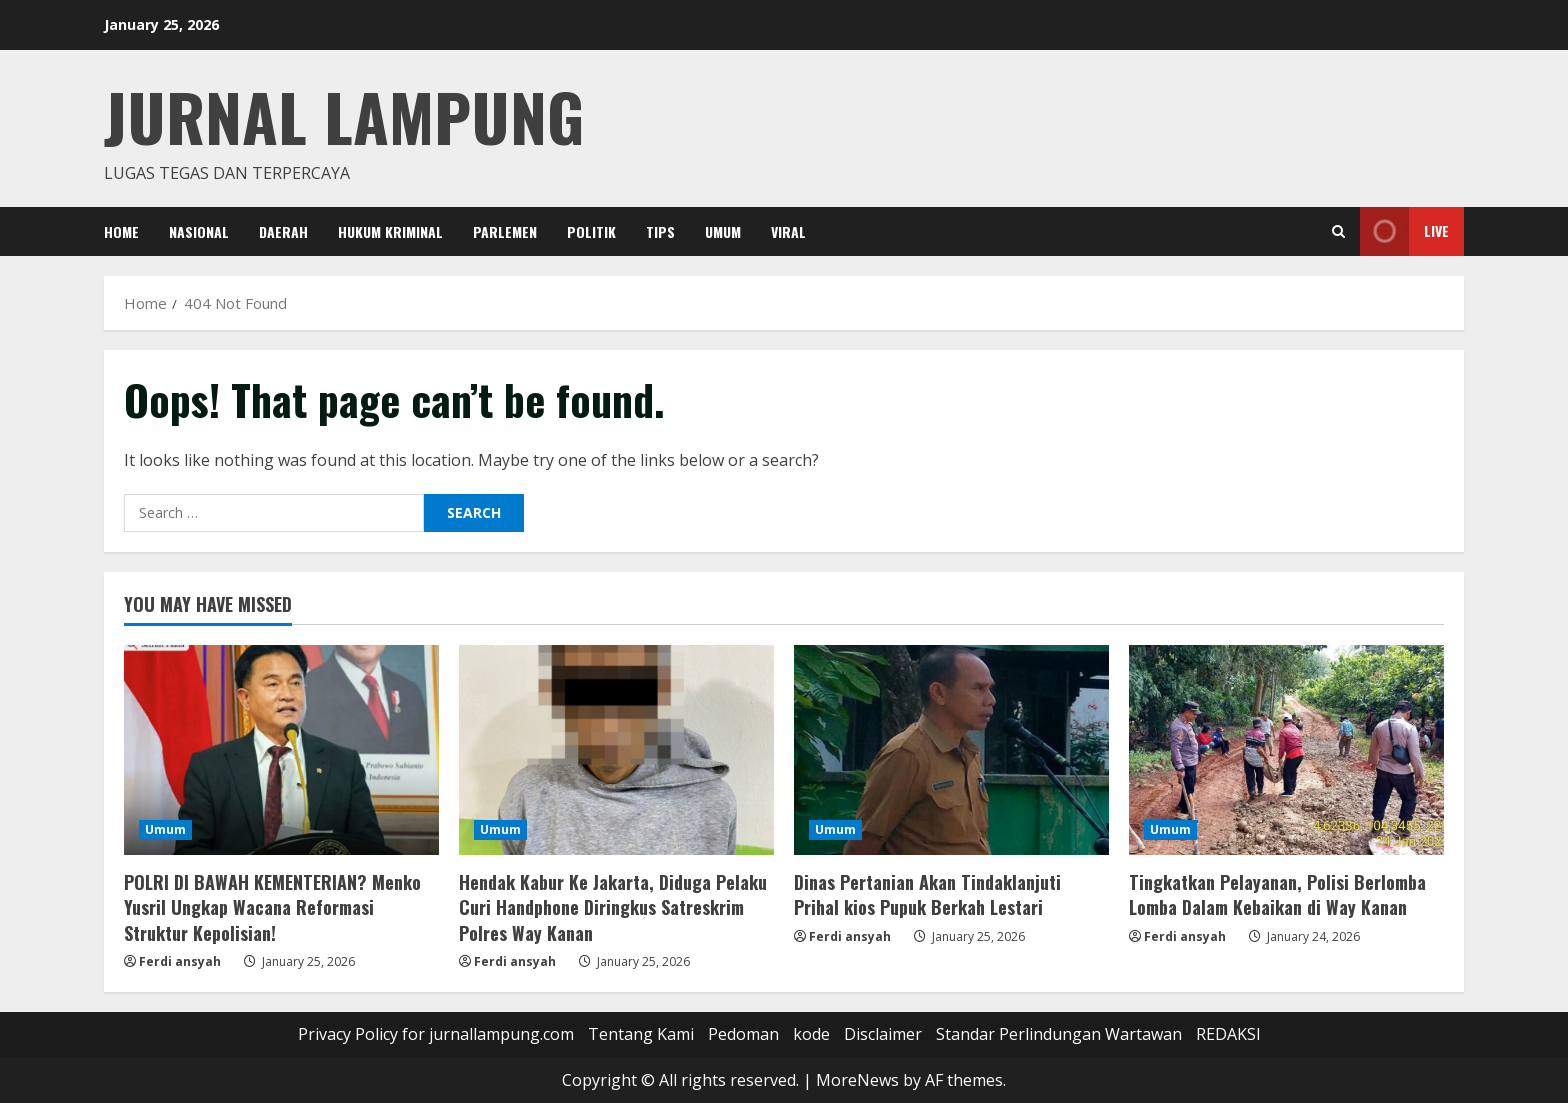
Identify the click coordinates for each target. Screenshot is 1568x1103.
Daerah (283, 231)
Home (121, 231)
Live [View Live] (1404, 231)
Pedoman (743, 1034)
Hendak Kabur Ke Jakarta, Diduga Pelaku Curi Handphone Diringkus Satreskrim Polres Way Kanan (613, 907)
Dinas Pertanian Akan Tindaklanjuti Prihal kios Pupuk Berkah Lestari (927, 894)
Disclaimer (883, 1034)
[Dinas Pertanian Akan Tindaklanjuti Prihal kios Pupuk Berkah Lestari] (951, 750)
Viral (788, 231)
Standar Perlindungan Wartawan (1059, 1034)
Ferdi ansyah (180, 961)
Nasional (199, 231)
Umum (723, 231)
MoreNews (857, 1080)
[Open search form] (1338, 231)
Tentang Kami (641, 1034)
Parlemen (505, 231)
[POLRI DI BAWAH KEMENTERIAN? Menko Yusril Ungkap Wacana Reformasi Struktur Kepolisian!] (281, 750)
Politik (591, 231)
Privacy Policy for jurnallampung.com (436, 1034)
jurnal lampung (344, 115)
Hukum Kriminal (390, 231)
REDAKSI (1228, 1034)
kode (811, 1034)
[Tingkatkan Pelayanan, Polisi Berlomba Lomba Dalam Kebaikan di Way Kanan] (1286, 750)
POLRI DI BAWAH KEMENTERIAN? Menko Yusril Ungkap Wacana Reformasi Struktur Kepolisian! (272, 907)
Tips (660, 231)
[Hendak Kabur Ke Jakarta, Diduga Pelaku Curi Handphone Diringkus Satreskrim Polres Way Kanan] (616, 750)
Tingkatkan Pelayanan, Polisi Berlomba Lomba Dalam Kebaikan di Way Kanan (1277, 894)
